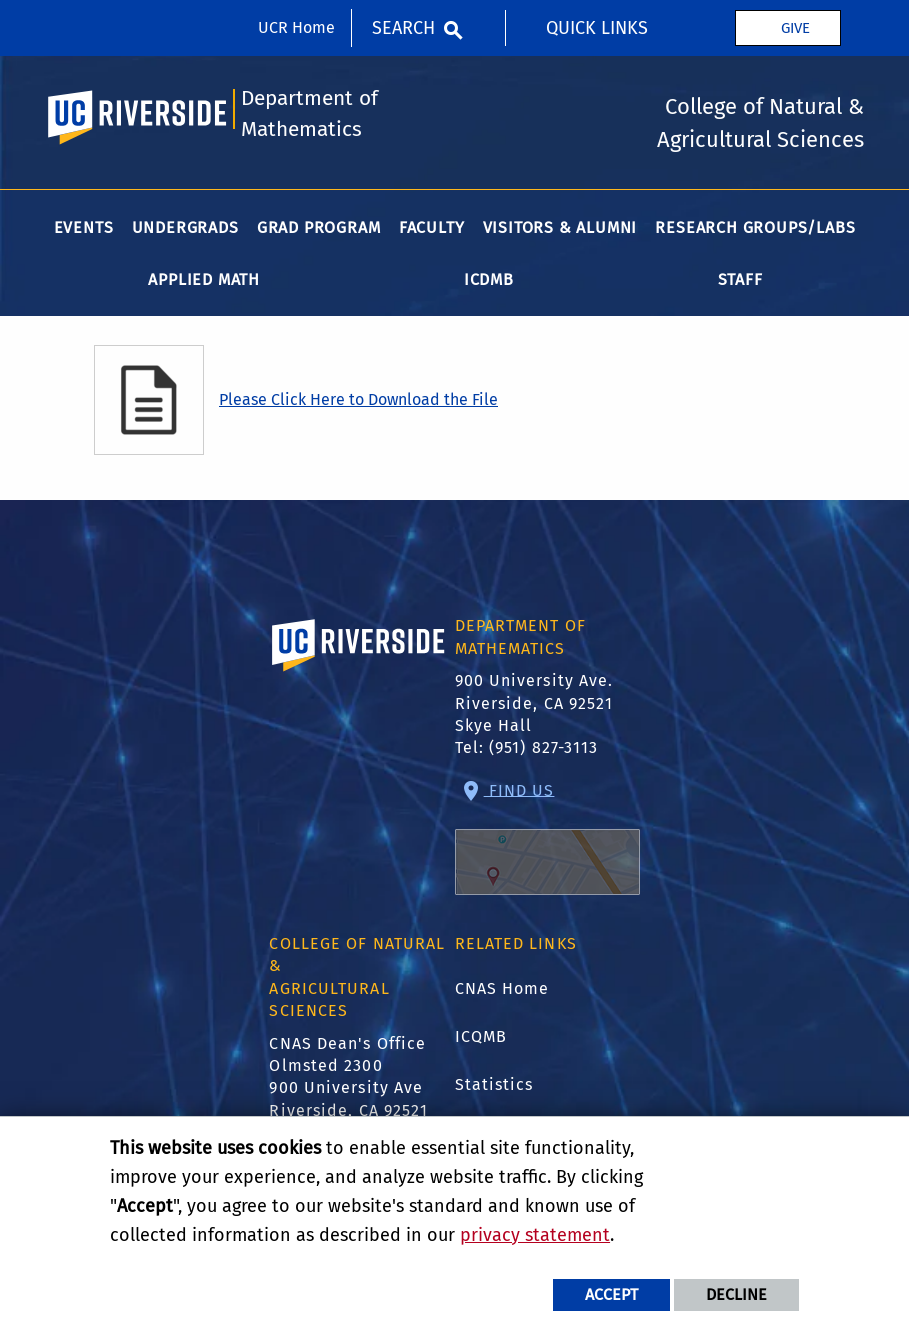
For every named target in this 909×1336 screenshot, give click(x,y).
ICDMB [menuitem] (489, 279)
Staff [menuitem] (740, 279)
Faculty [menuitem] (432, 227)
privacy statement (535, 1235)
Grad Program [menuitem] (319, 227)
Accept (611, 1294)
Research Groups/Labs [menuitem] (755, 227)
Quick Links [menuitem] (597, 28)
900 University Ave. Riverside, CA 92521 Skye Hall (534, 703)
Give (795, 28)
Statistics (494, 1084)
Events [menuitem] (84, 227)
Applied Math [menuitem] (204, 279)
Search (403, 28)
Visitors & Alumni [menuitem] (560, 227)
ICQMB (481, 1036)
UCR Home (296, 27)
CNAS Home (502, 988)
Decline (736, 1294)
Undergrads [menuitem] (185, 227)
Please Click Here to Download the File (358, 399)
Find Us (547, 837)
